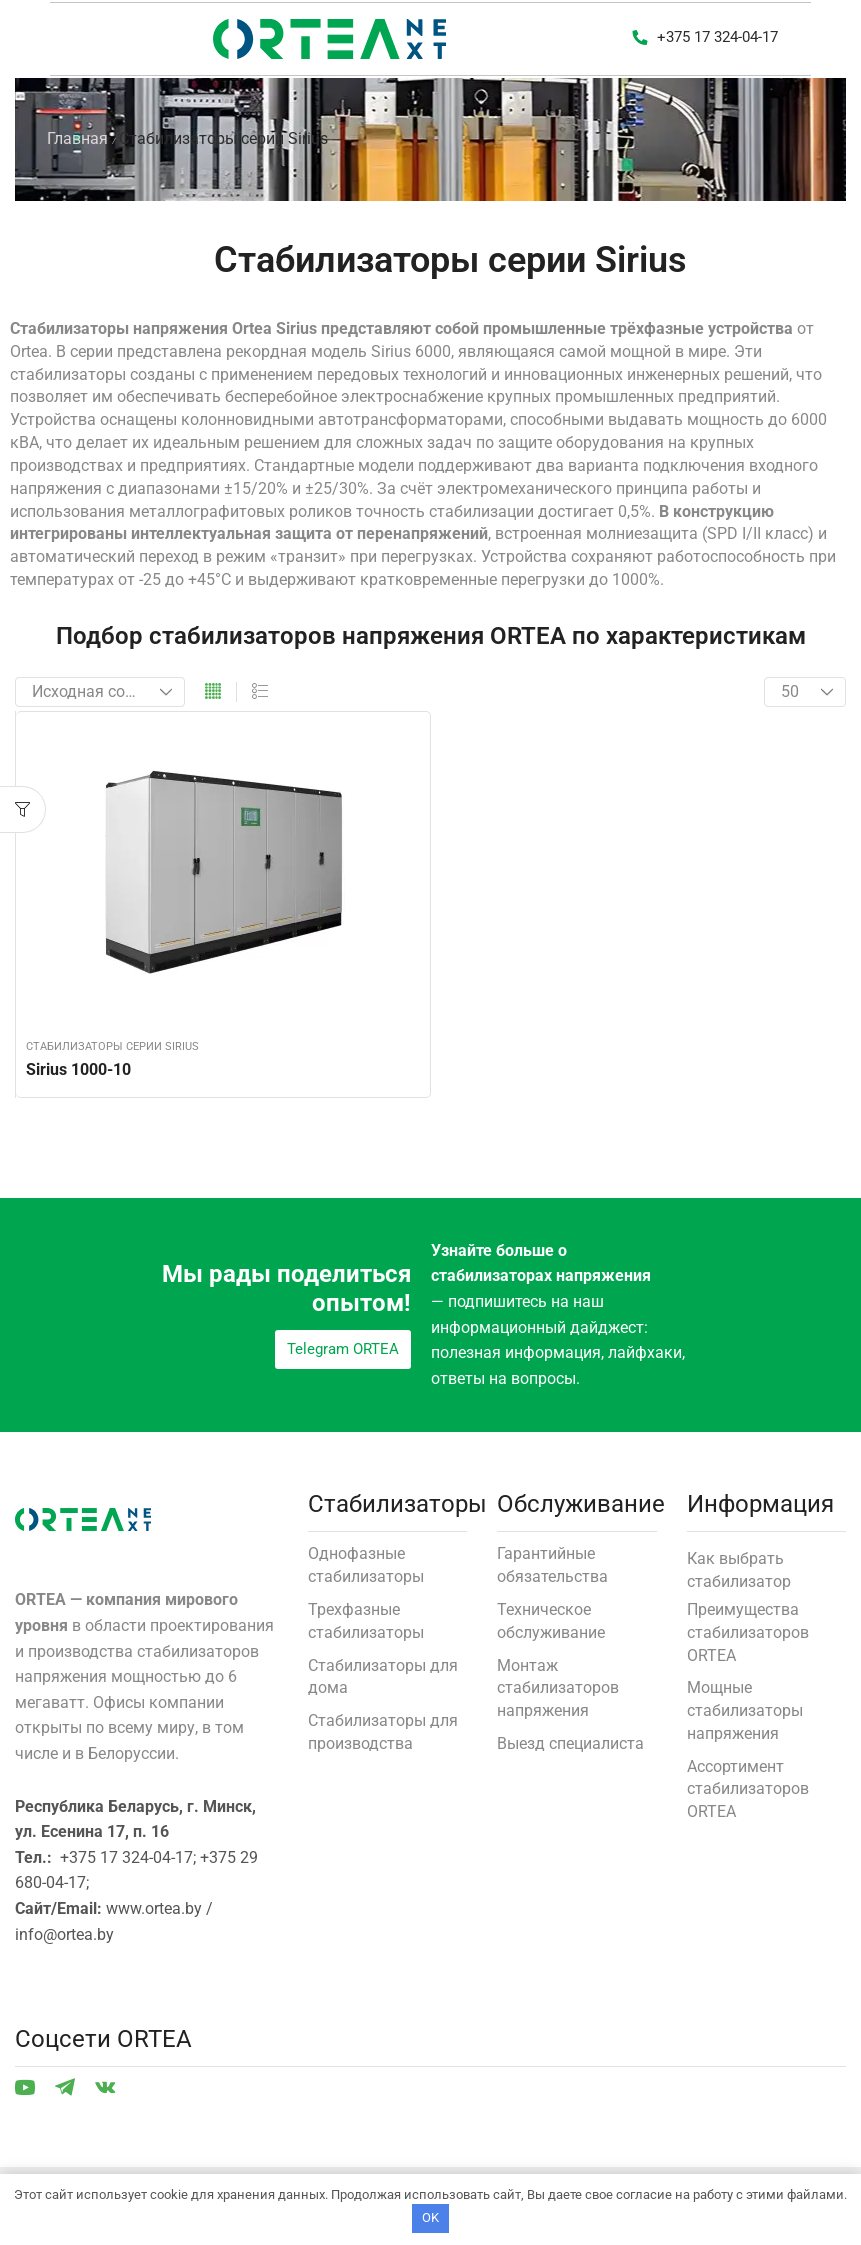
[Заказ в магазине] (100, 692)
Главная (77, 138)
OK (430, 2217)
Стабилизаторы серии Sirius (112, 1046)
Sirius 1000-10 (78, 1069)
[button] (704, 39)
